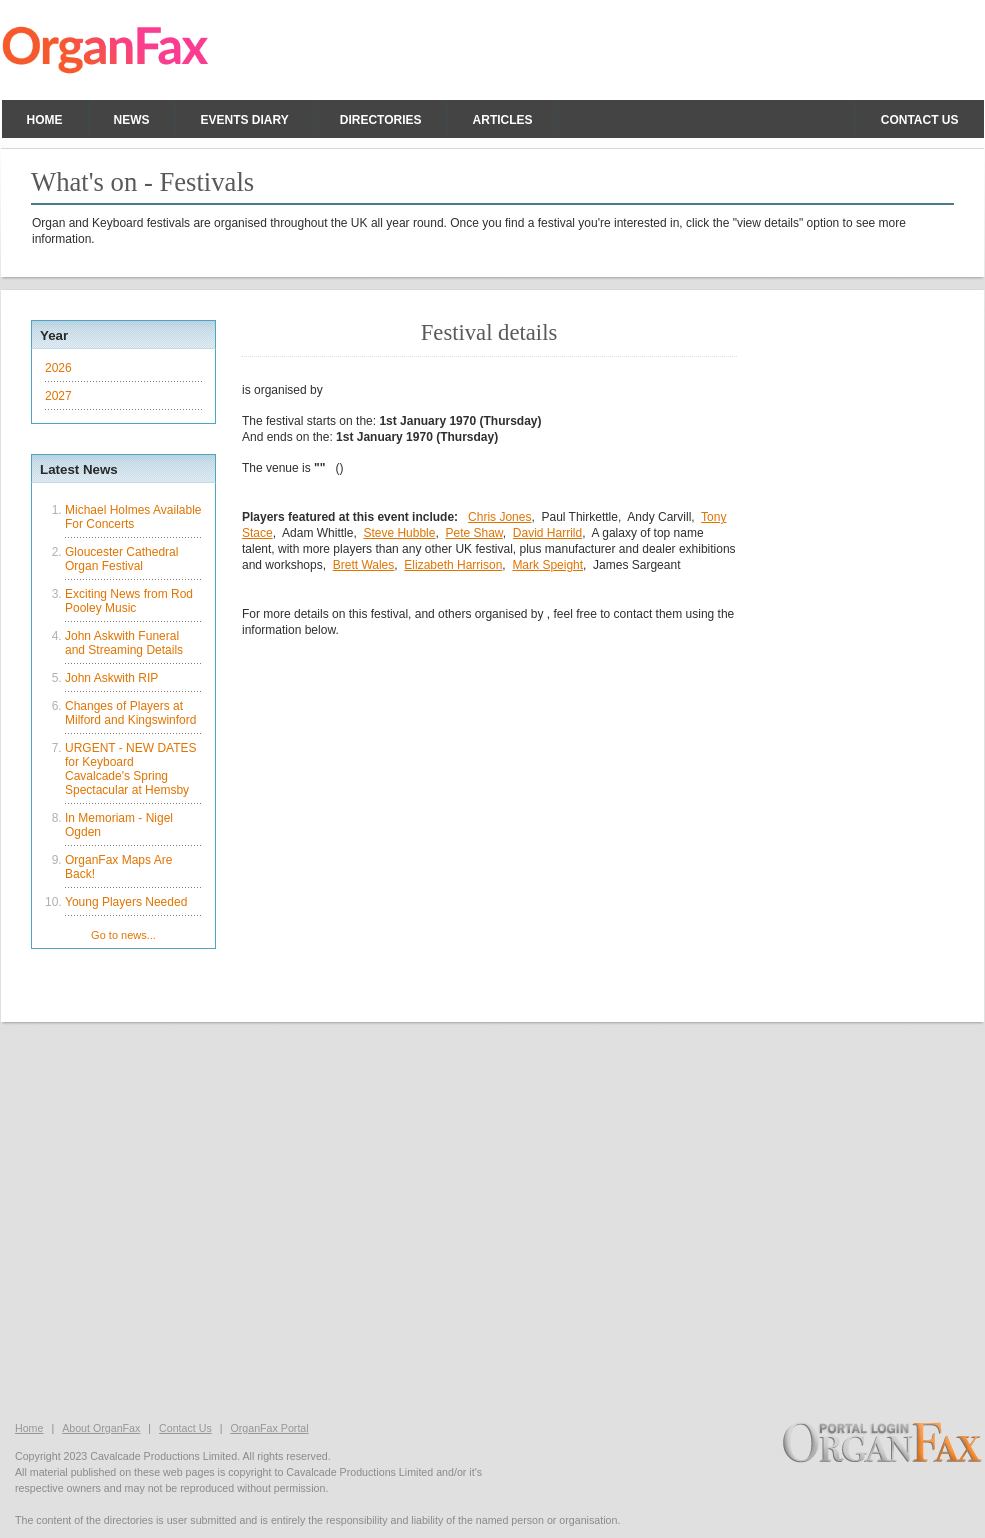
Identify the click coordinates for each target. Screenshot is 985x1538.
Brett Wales (364, 565)
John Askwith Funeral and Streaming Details (124, 643)
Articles (503, 120)
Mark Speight (547, 565)
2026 (58, 368)
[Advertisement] (492, 1219)
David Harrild (547, 533)
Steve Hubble (399, 533)
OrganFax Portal (269, 1428)
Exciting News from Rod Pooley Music (129, 601)
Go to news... (123, 935)
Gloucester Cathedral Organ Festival (121, 559)
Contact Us (185, 1428)
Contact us (920, 120)
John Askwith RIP (111, 678)
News (132, 120)
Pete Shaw (473, 533)
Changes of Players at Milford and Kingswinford (130, 713)
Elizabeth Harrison (453, 565)
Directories (381, 120)
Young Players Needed (126, 902)
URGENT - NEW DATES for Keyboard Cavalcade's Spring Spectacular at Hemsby (131, 769)
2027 (58, 396)
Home (45, 120)
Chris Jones (499, 517)
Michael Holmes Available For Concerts (133, 517)
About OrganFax (101, 1428)
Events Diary (245, 120)
